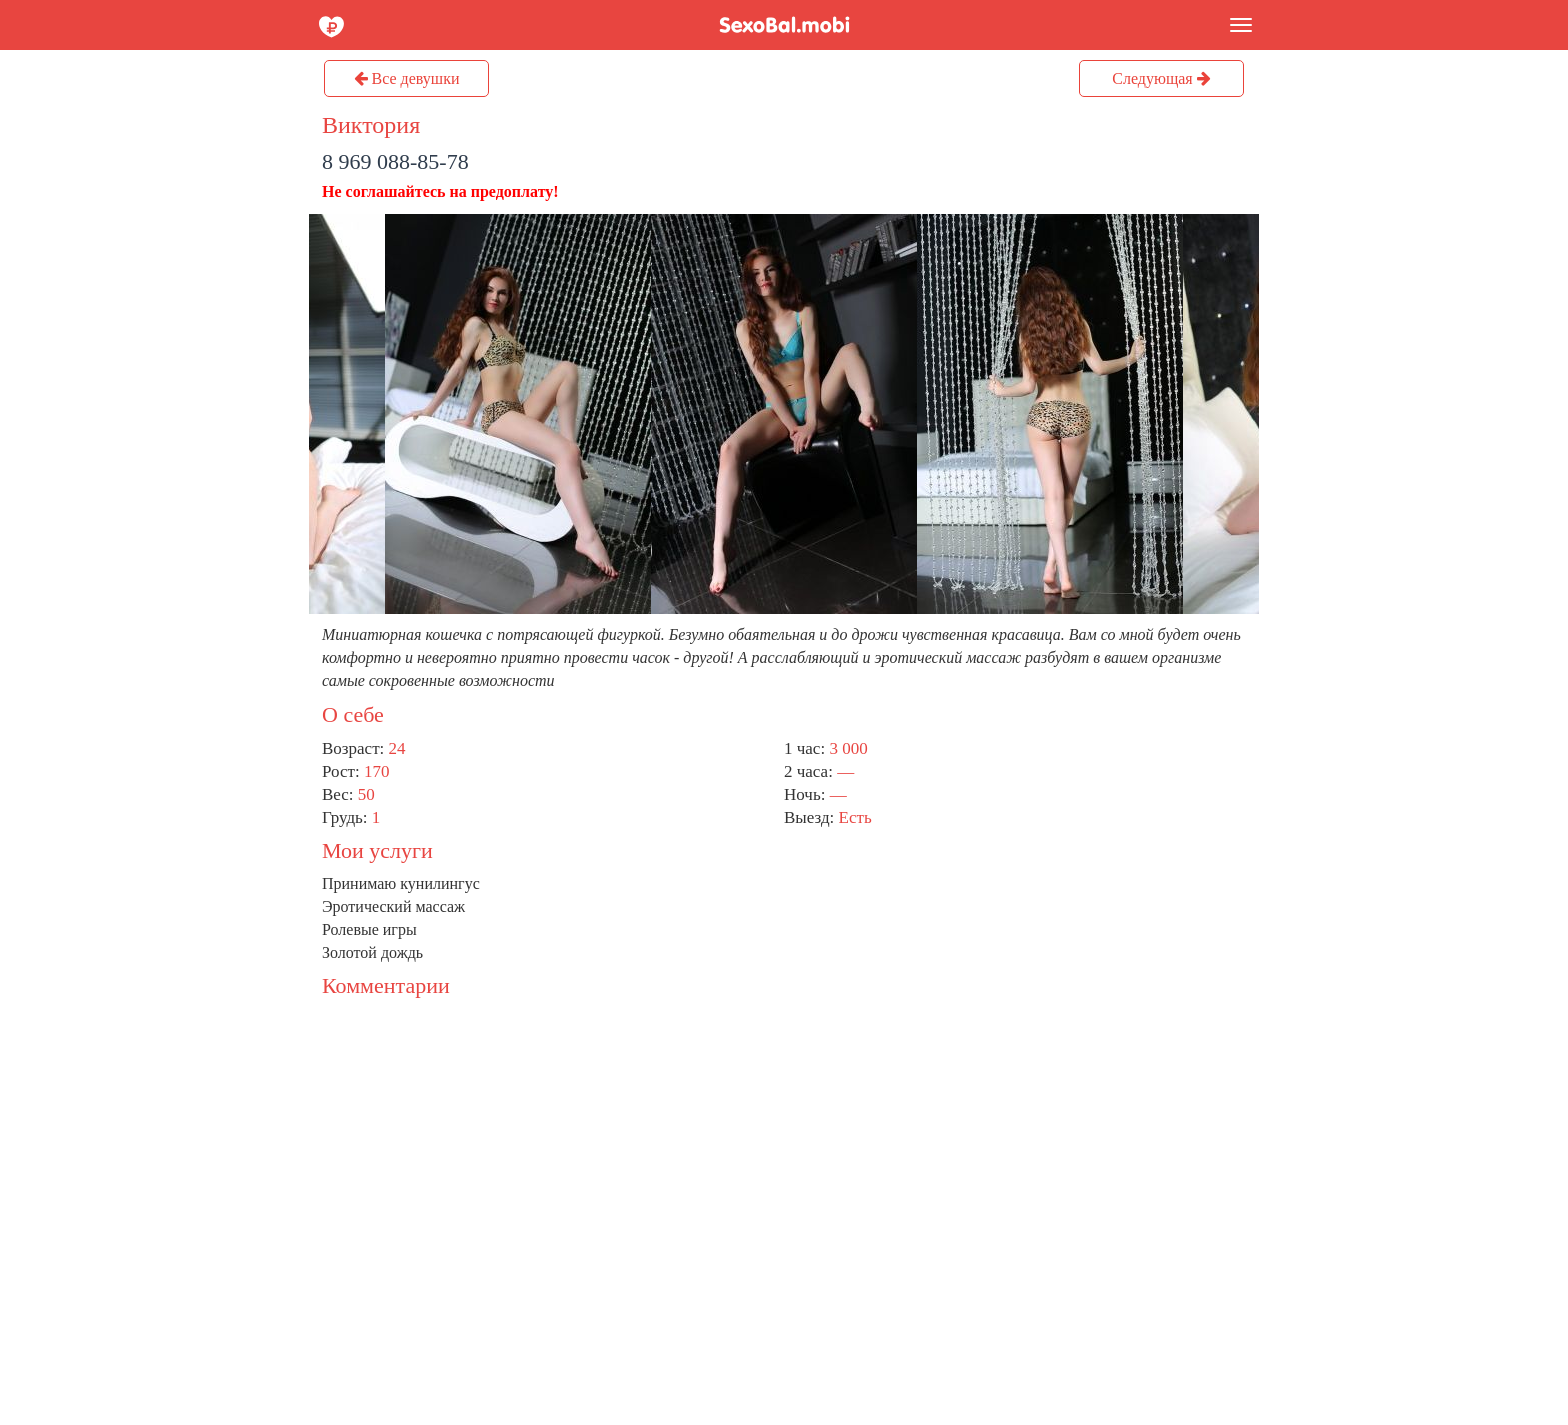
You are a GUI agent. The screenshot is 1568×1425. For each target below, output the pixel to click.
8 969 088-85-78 (395, 161)
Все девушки (407, 78)
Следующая (1161, 78)
